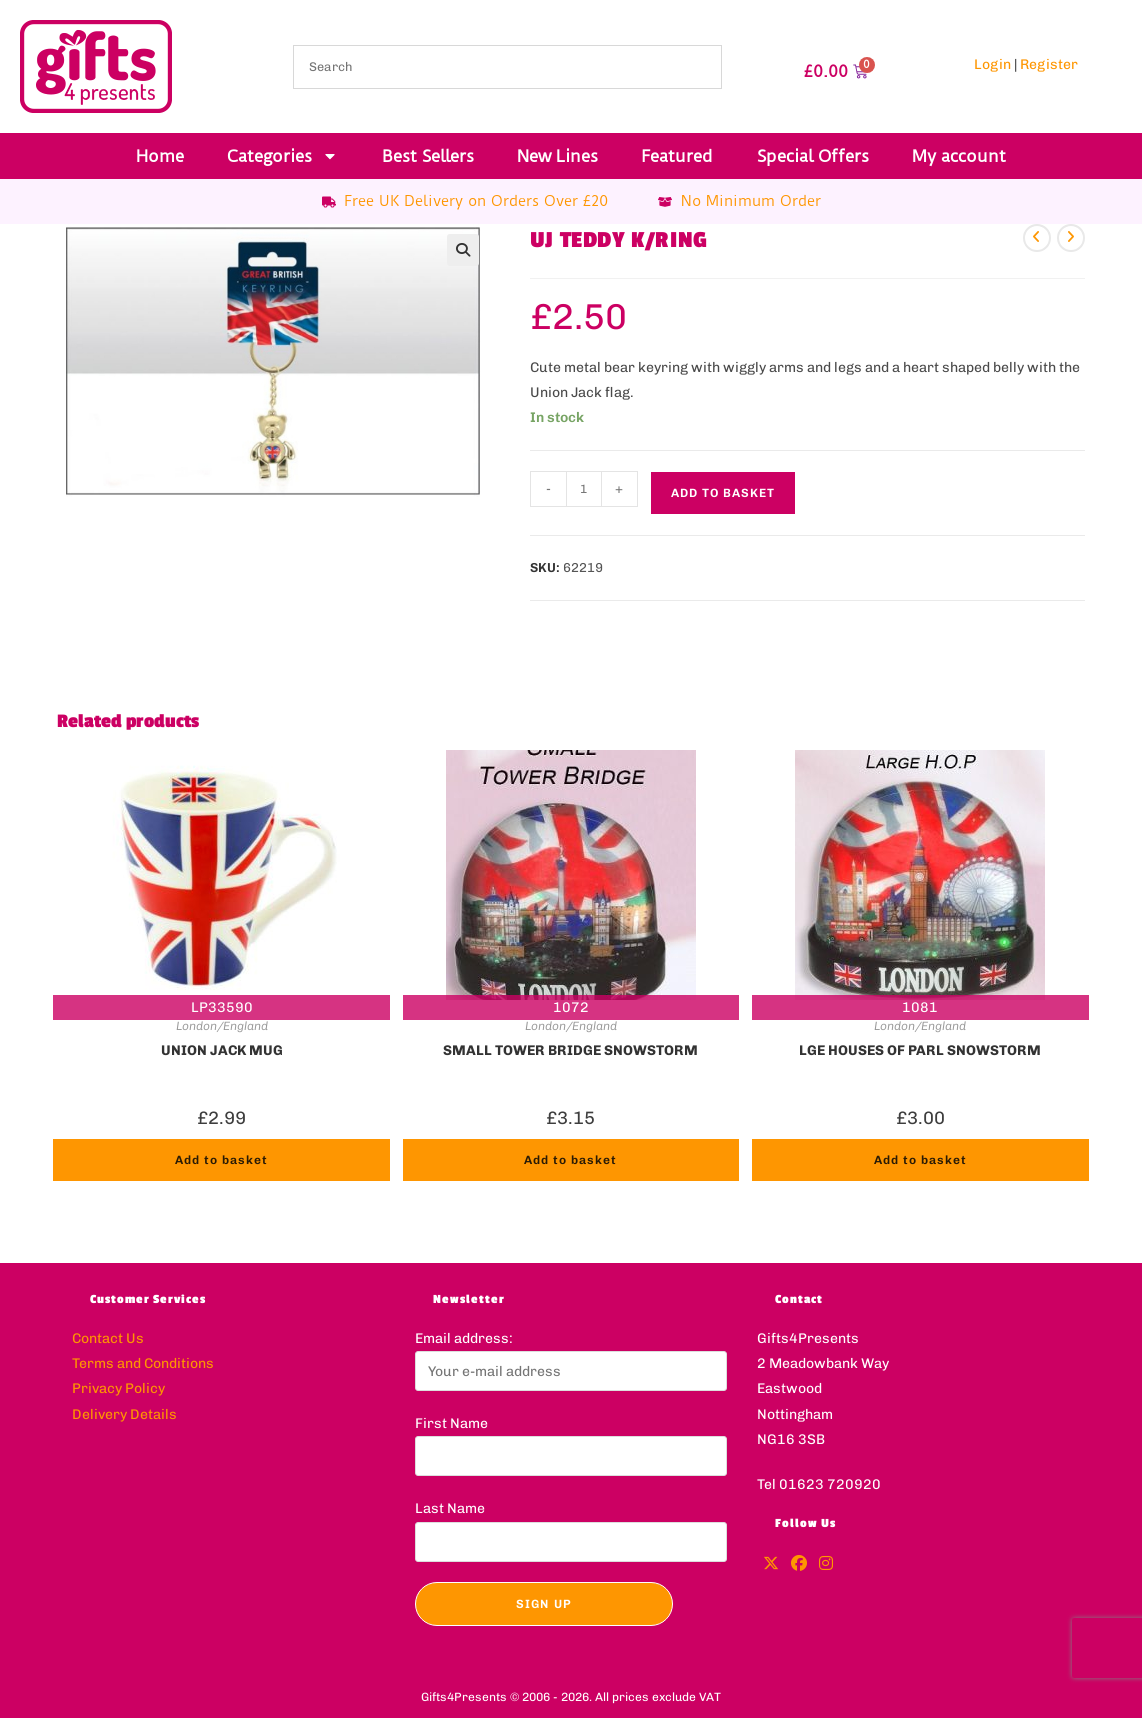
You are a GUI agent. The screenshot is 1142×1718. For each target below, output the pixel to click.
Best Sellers (428, 156)
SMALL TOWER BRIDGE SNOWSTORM (570, 1050)
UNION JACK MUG (222, 1050)
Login (992, 64)
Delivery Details (124, 1414)
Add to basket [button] (221, 1160)
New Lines (557, 156)
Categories (282, 156)
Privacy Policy (118, 1388)
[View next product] (1071, 238)
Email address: (464, 1338)
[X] (771, 1564)
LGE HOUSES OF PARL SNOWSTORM (920, 1050)
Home (160, 156)
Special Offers (813, 156)
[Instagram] (826, 1564)
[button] (463, 250)
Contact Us (108, 1338)
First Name (451, 1423)
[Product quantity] (584, 489)
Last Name (450, 1508)
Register (1049, 64)
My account (959, 156)
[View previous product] (1037, 238)
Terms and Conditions (143, 1363)
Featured (677, 156)
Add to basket (723, 493)
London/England (222, 1026)
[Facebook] (799, 1564)
